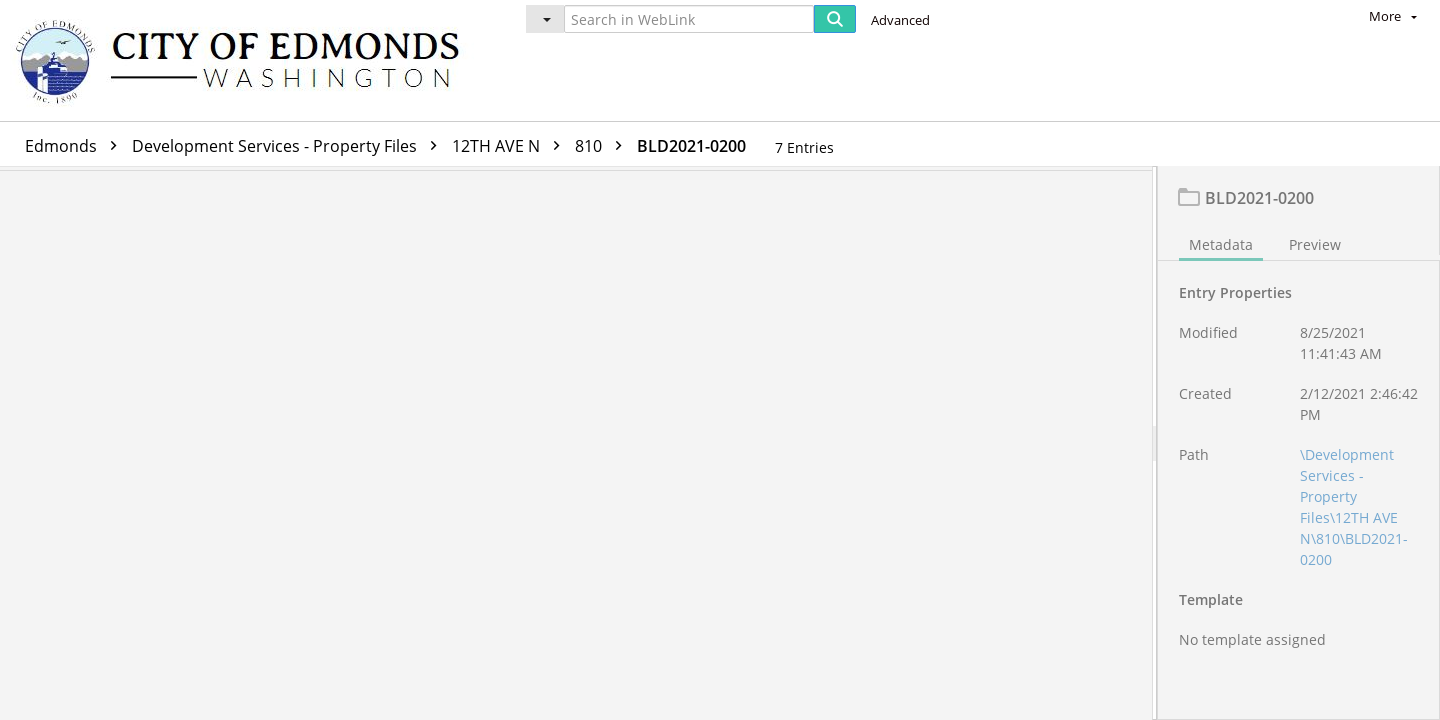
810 (603, 146)
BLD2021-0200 (691, 146)
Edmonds (76, 146)
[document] (1299, 445)
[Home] (247, 60)
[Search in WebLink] (689, 19)
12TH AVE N (511, 146)
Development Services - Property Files (289, 146)
